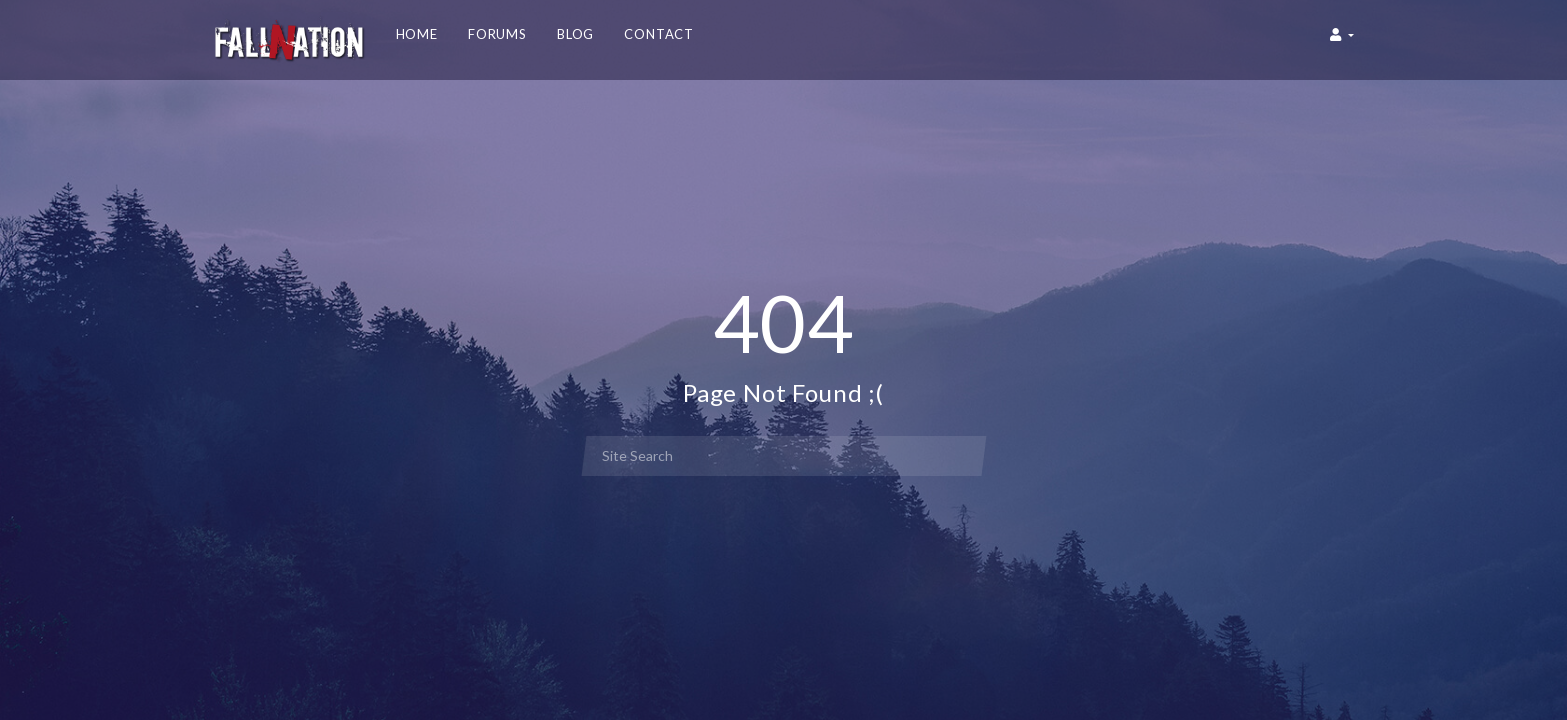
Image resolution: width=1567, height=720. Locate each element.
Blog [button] (575, 34)
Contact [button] (659, 34)
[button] (1341, 40)
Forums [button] (497, 34)
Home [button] (417, 34)
